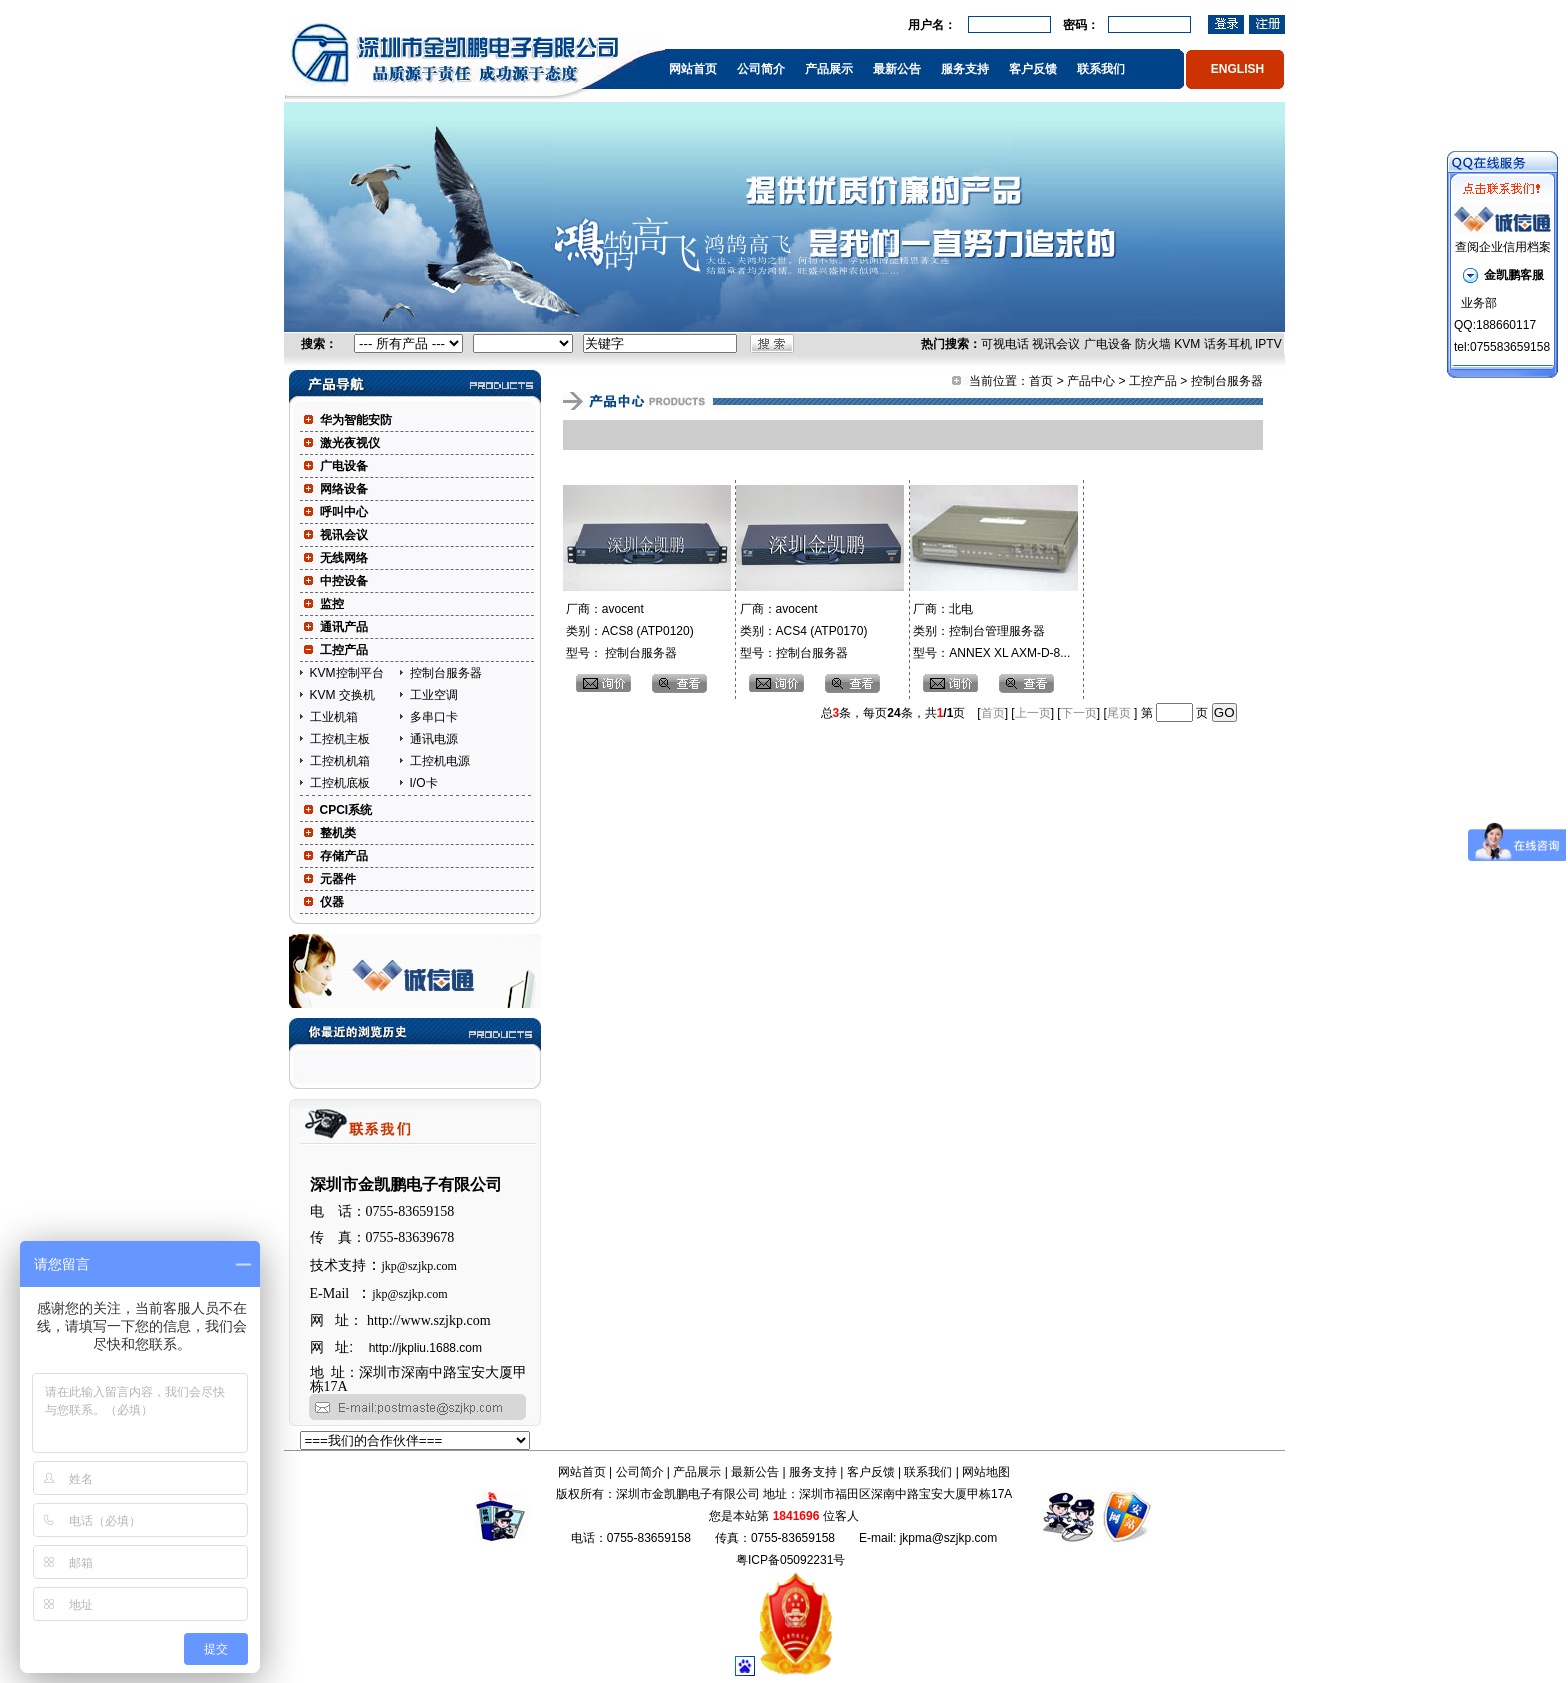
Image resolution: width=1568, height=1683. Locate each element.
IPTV (1268, 344)
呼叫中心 (344, 512)
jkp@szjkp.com (419, 1266)
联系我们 (1101, 69)
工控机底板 (340, 783)
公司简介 (761, 69)
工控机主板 (340, 739)
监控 (332, 604)
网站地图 (986, 1472)
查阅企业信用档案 (1503, 247)
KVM (1187, 344)
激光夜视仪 (350, 443)
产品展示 (829, 69)
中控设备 (344, 581)
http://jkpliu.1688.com (425, 1348)
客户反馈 (1033, 69)
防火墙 (1153, 344)
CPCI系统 (346, 810)
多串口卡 (434, 717)
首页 (1041, 381)
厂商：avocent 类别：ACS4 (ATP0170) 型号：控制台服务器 (801, 631)
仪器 (332, 902)
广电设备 (1108, 344)
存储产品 (344, 856)
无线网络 (344, 558)
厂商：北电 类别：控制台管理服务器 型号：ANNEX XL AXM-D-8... (990, 631)
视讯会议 (1056, 344)
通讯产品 (344, 627)
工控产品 (344, 650)
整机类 (338, 833)
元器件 (338, 879)
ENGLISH (1237, 69)
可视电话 (1005, 344)
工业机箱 (334, 717)
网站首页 (693, 69)
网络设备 (344, 489)
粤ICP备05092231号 (790, 1560)
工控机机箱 (340, 761)
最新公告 (897, 69)
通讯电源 (434, 739)
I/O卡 (424, 783)
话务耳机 (1228, 344)
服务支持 (965, 69)
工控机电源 (440, 761)
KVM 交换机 (342, 695)
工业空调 (434, 695)
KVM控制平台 (347, 673)
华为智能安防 (356, 420)
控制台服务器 (446, 673)
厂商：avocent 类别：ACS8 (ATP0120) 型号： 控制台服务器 (628, 631)
